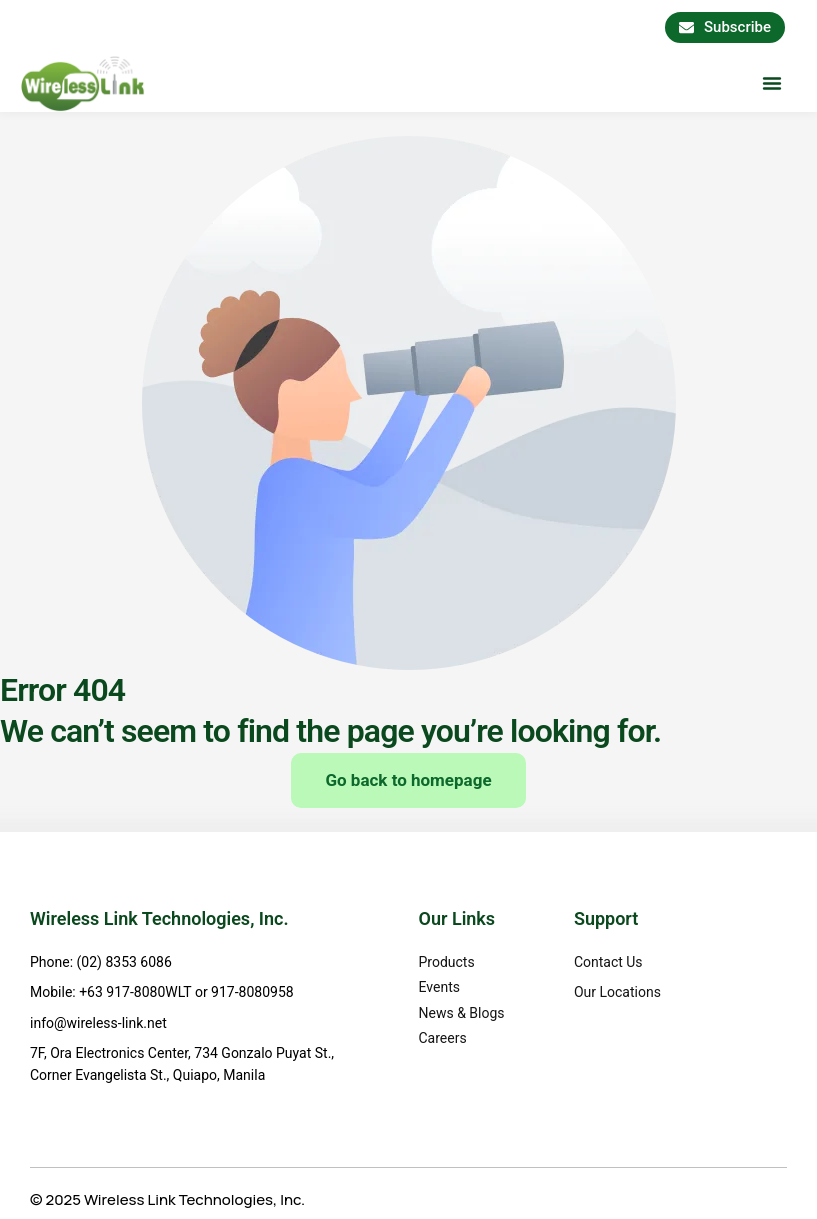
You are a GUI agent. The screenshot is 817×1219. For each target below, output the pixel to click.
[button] (772, 83)
